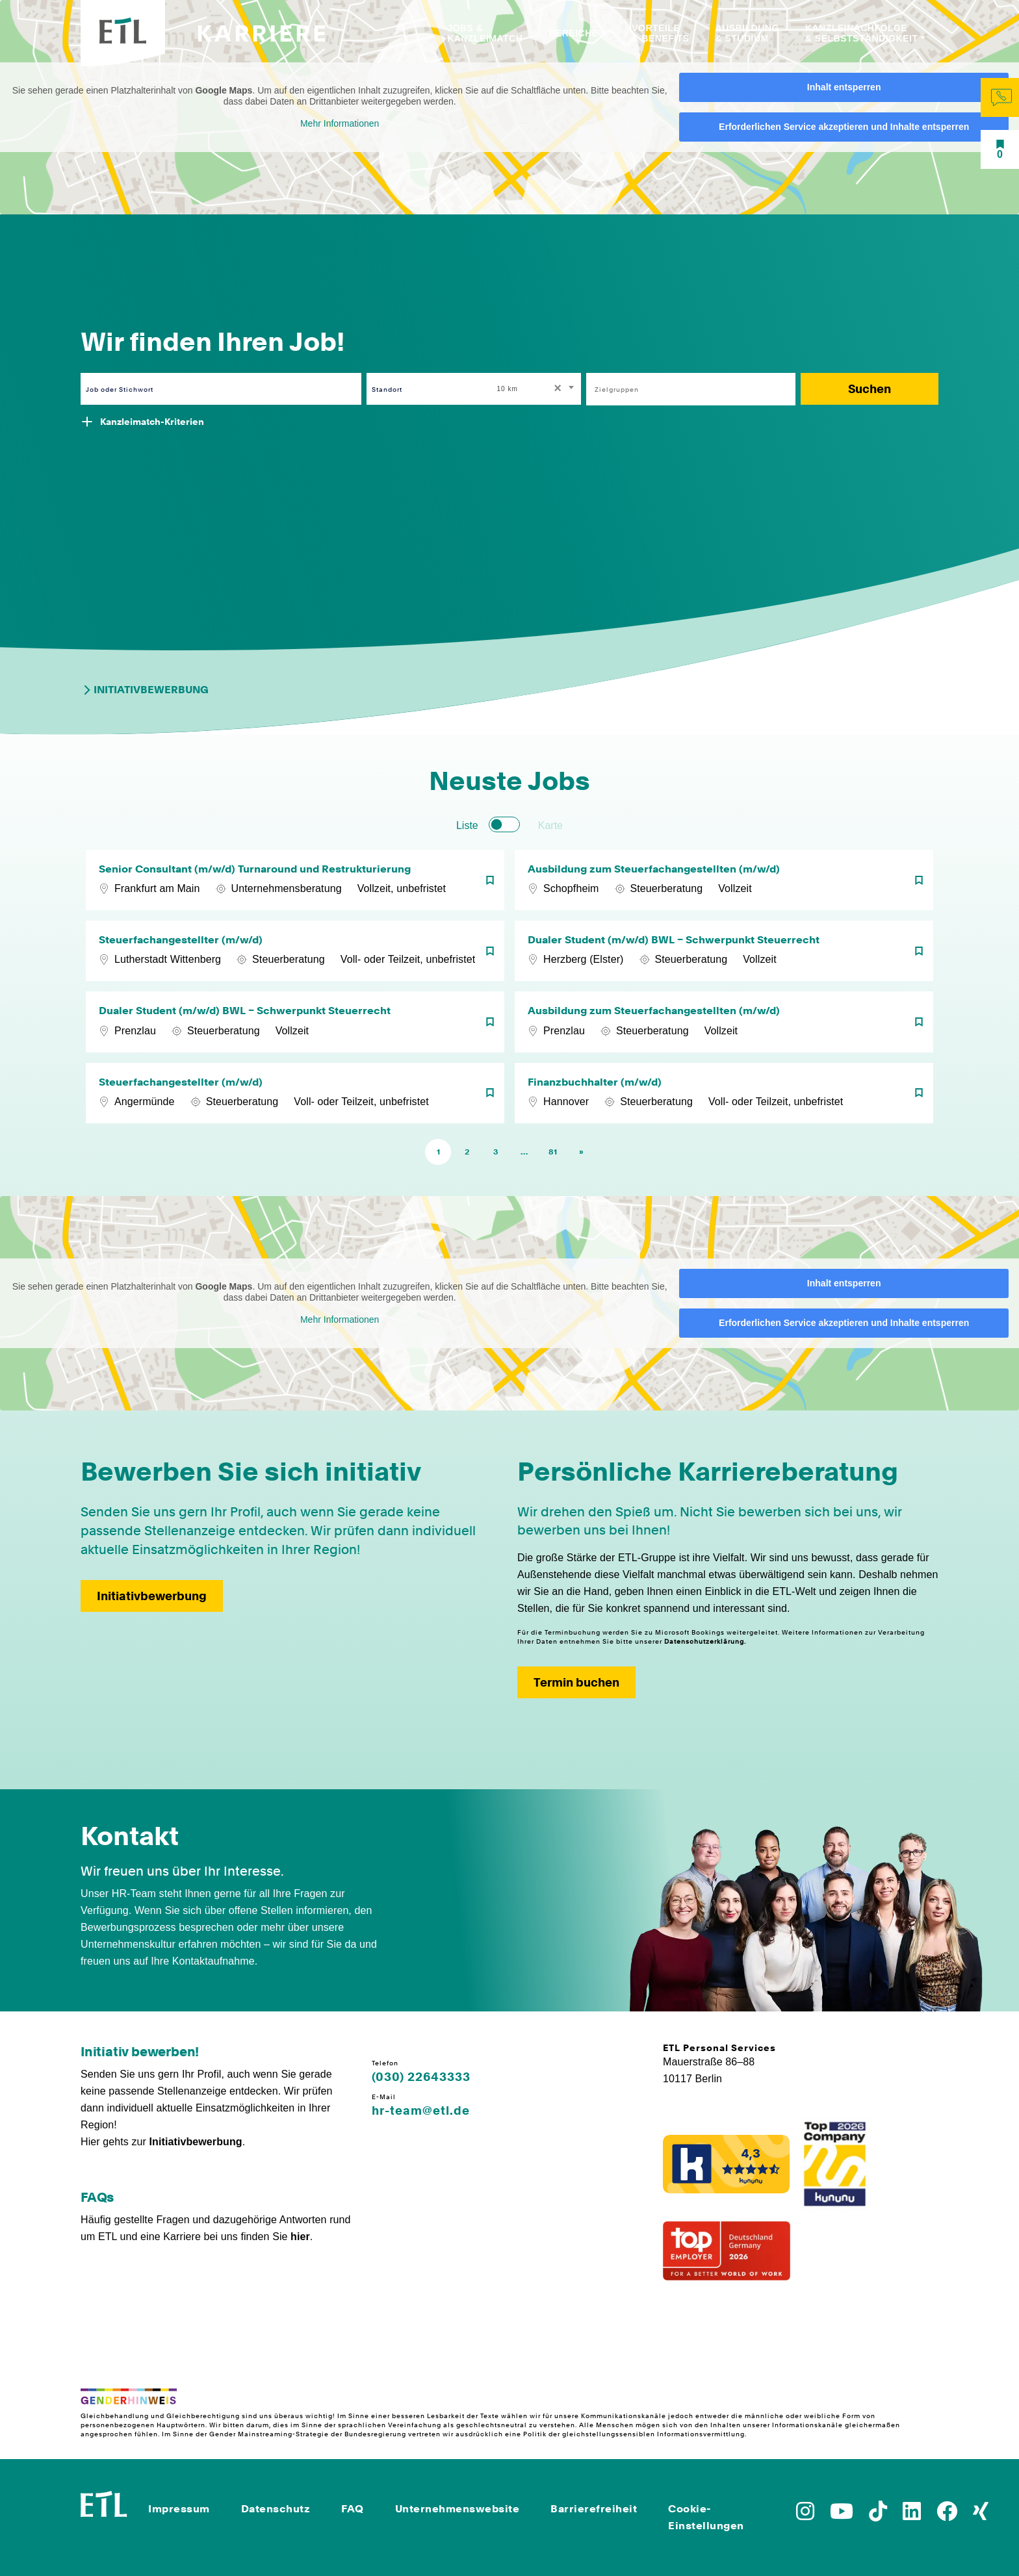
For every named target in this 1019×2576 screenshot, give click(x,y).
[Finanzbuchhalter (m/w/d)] (724, 1093)
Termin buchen (576, 1682)
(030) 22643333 (421, 2077)
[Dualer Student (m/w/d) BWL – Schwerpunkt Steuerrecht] (724, 951)
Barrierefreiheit (593, 2509)
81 (552, 1151)
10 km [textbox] (507, 388)
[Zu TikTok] (878, 2515)
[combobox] (537, 389)
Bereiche (573, 33)
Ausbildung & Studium (747, 33)
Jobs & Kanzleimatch (484, 33)
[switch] (504, 824)
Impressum (179, 2509)
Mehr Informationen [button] (339, 123)
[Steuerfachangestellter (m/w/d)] (295, 951)
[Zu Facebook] (946, 2515)
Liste (467, 825)
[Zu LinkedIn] (912, 2515)
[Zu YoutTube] (841, 2515)
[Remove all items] (555, 389)
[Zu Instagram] (805, 2515)
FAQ (352, 2509)
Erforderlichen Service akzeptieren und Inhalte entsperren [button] (844, 126)
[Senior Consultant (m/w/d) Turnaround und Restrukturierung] (295, 880)
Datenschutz (276, 2509)
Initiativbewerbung (145, 689)
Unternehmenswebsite (457, 2509)
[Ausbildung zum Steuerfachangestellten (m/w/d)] (724, 880)
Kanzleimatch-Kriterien (152, 421)
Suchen (869, 389)
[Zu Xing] (980, 2515)
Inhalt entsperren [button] (844, 87)
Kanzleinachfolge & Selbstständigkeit (861, 33)
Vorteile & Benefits (660, 33)
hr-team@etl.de (421, 2110)
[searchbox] (684, 389)
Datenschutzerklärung (704, 1641)
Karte (550, 825)
